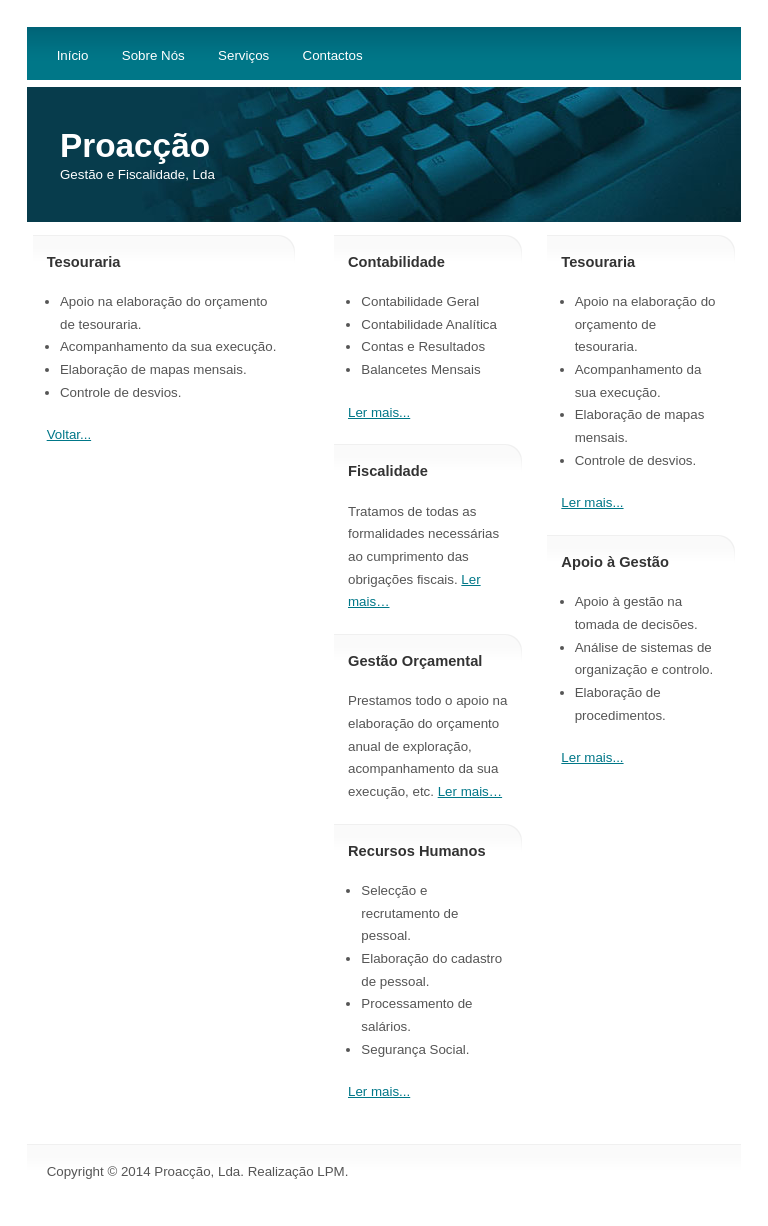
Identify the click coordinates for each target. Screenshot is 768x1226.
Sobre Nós (153, 55)
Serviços (243, 55)
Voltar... (69, 434)
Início (73, 55)
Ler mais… (470, 791)
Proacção (135, 145)
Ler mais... (592, 502)
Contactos (333, 55)
